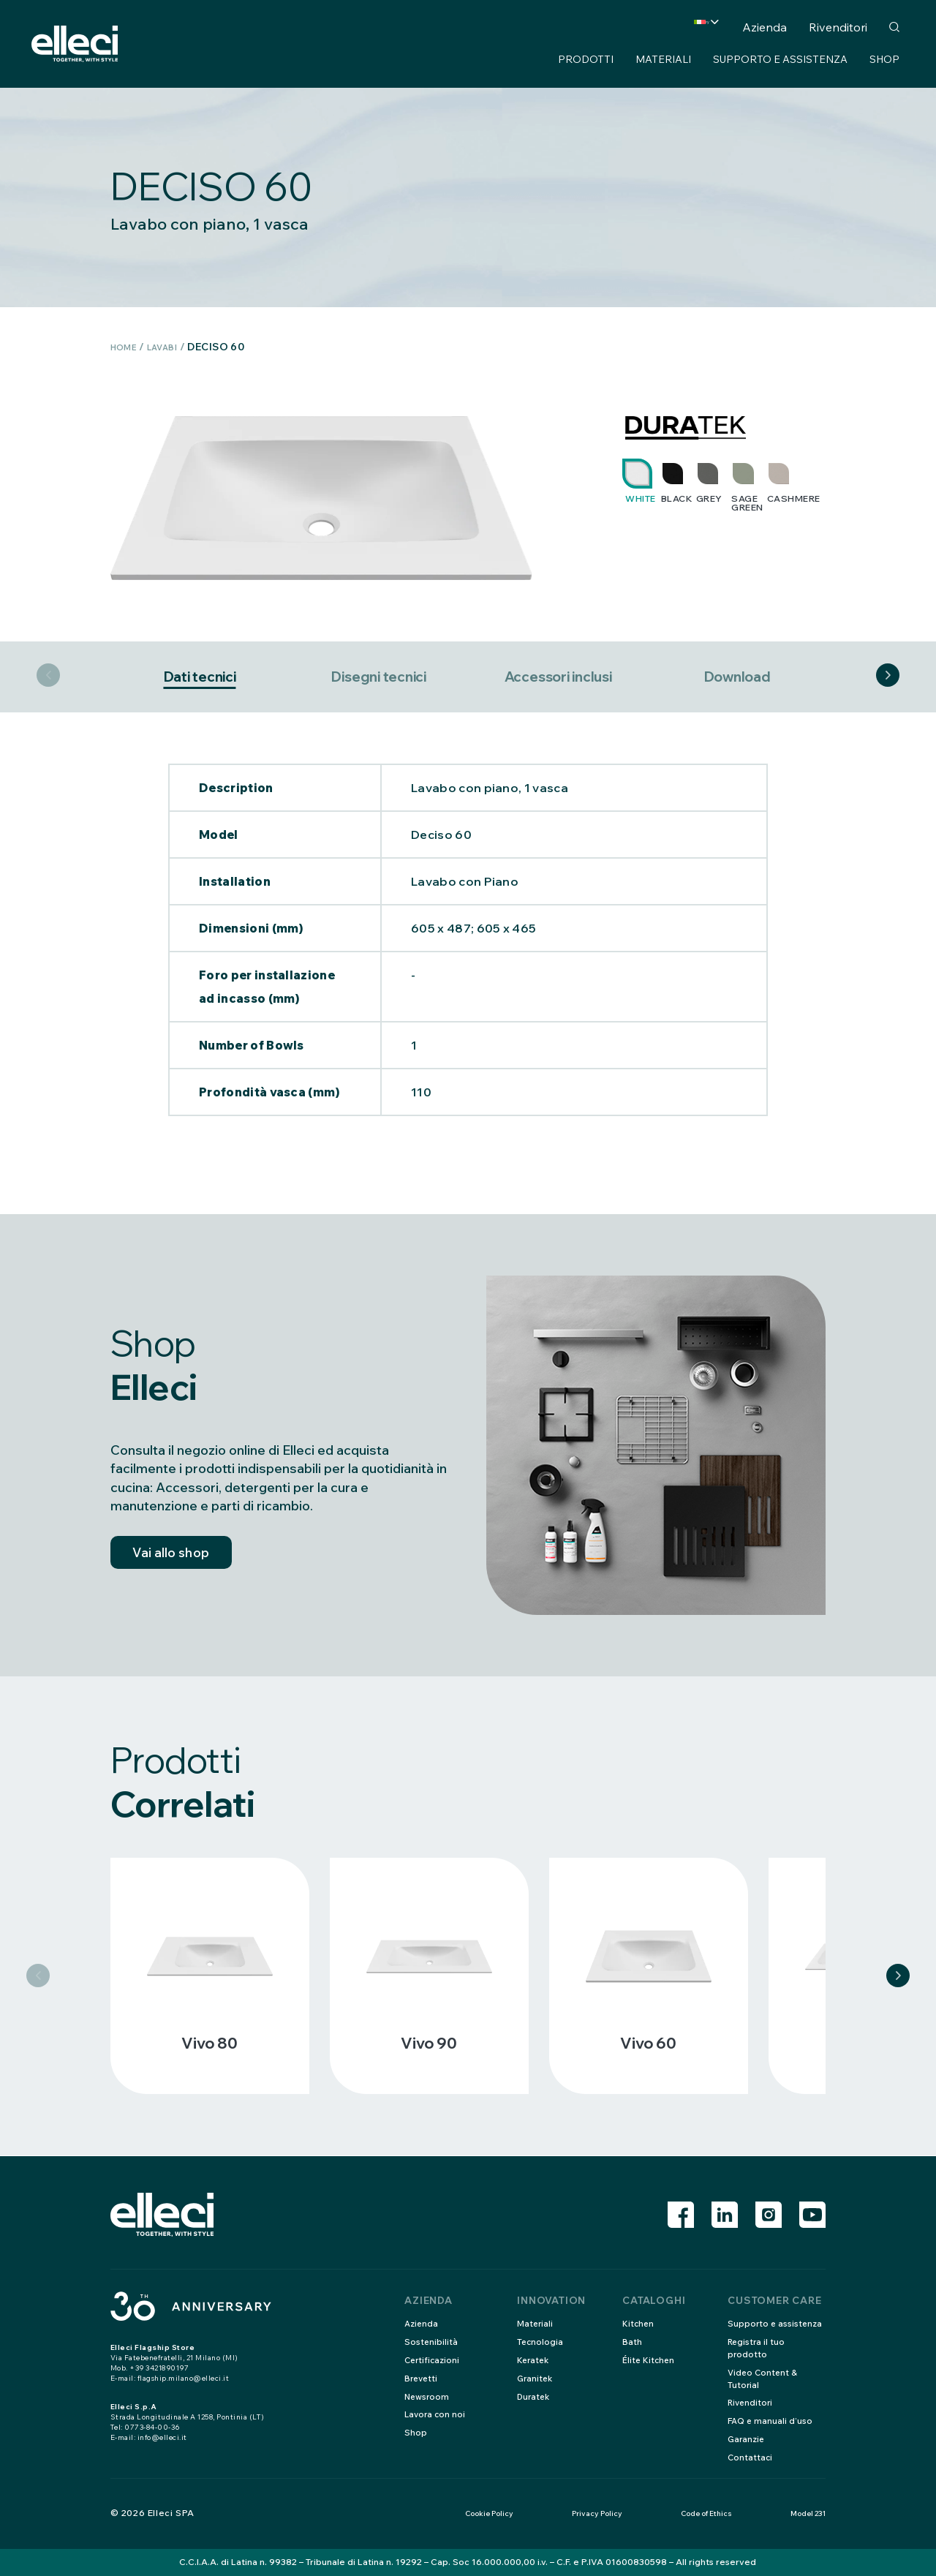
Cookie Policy (489, 2513)
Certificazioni (433, 2359)
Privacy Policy (597, 2513)
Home (126, 346)
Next (887, 677)
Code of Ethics (706, 2513)
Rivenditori (838, 27)
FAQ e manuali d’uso (770, 2420)
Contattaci (751, 2457)
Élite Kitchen (649, 2359)
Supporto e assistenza (780, 59)
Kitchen (638, 2323)
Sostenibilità (431, 2341)
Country (673, 27)
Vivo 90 (429, 2043)
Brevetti (422, 2378)
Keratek (534, 2359)
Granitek (536, 2378)
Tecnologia (541, 2341)
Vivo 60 (648, 2043)
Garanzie (747, 2438)
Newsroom (427, 2395)
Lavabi (172, 346)
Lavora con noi (436, 2414)
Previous (48, 677)
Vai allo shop (179, 1559)
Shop (884, 59)
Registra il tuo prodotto (757, 2348)
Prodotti (586, 59)
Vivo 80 (209, 2043)
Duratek (534, 2395)
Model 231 (808, 2513)
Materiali (663, 59)
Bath (632, 2341)
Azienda (764, 27)
